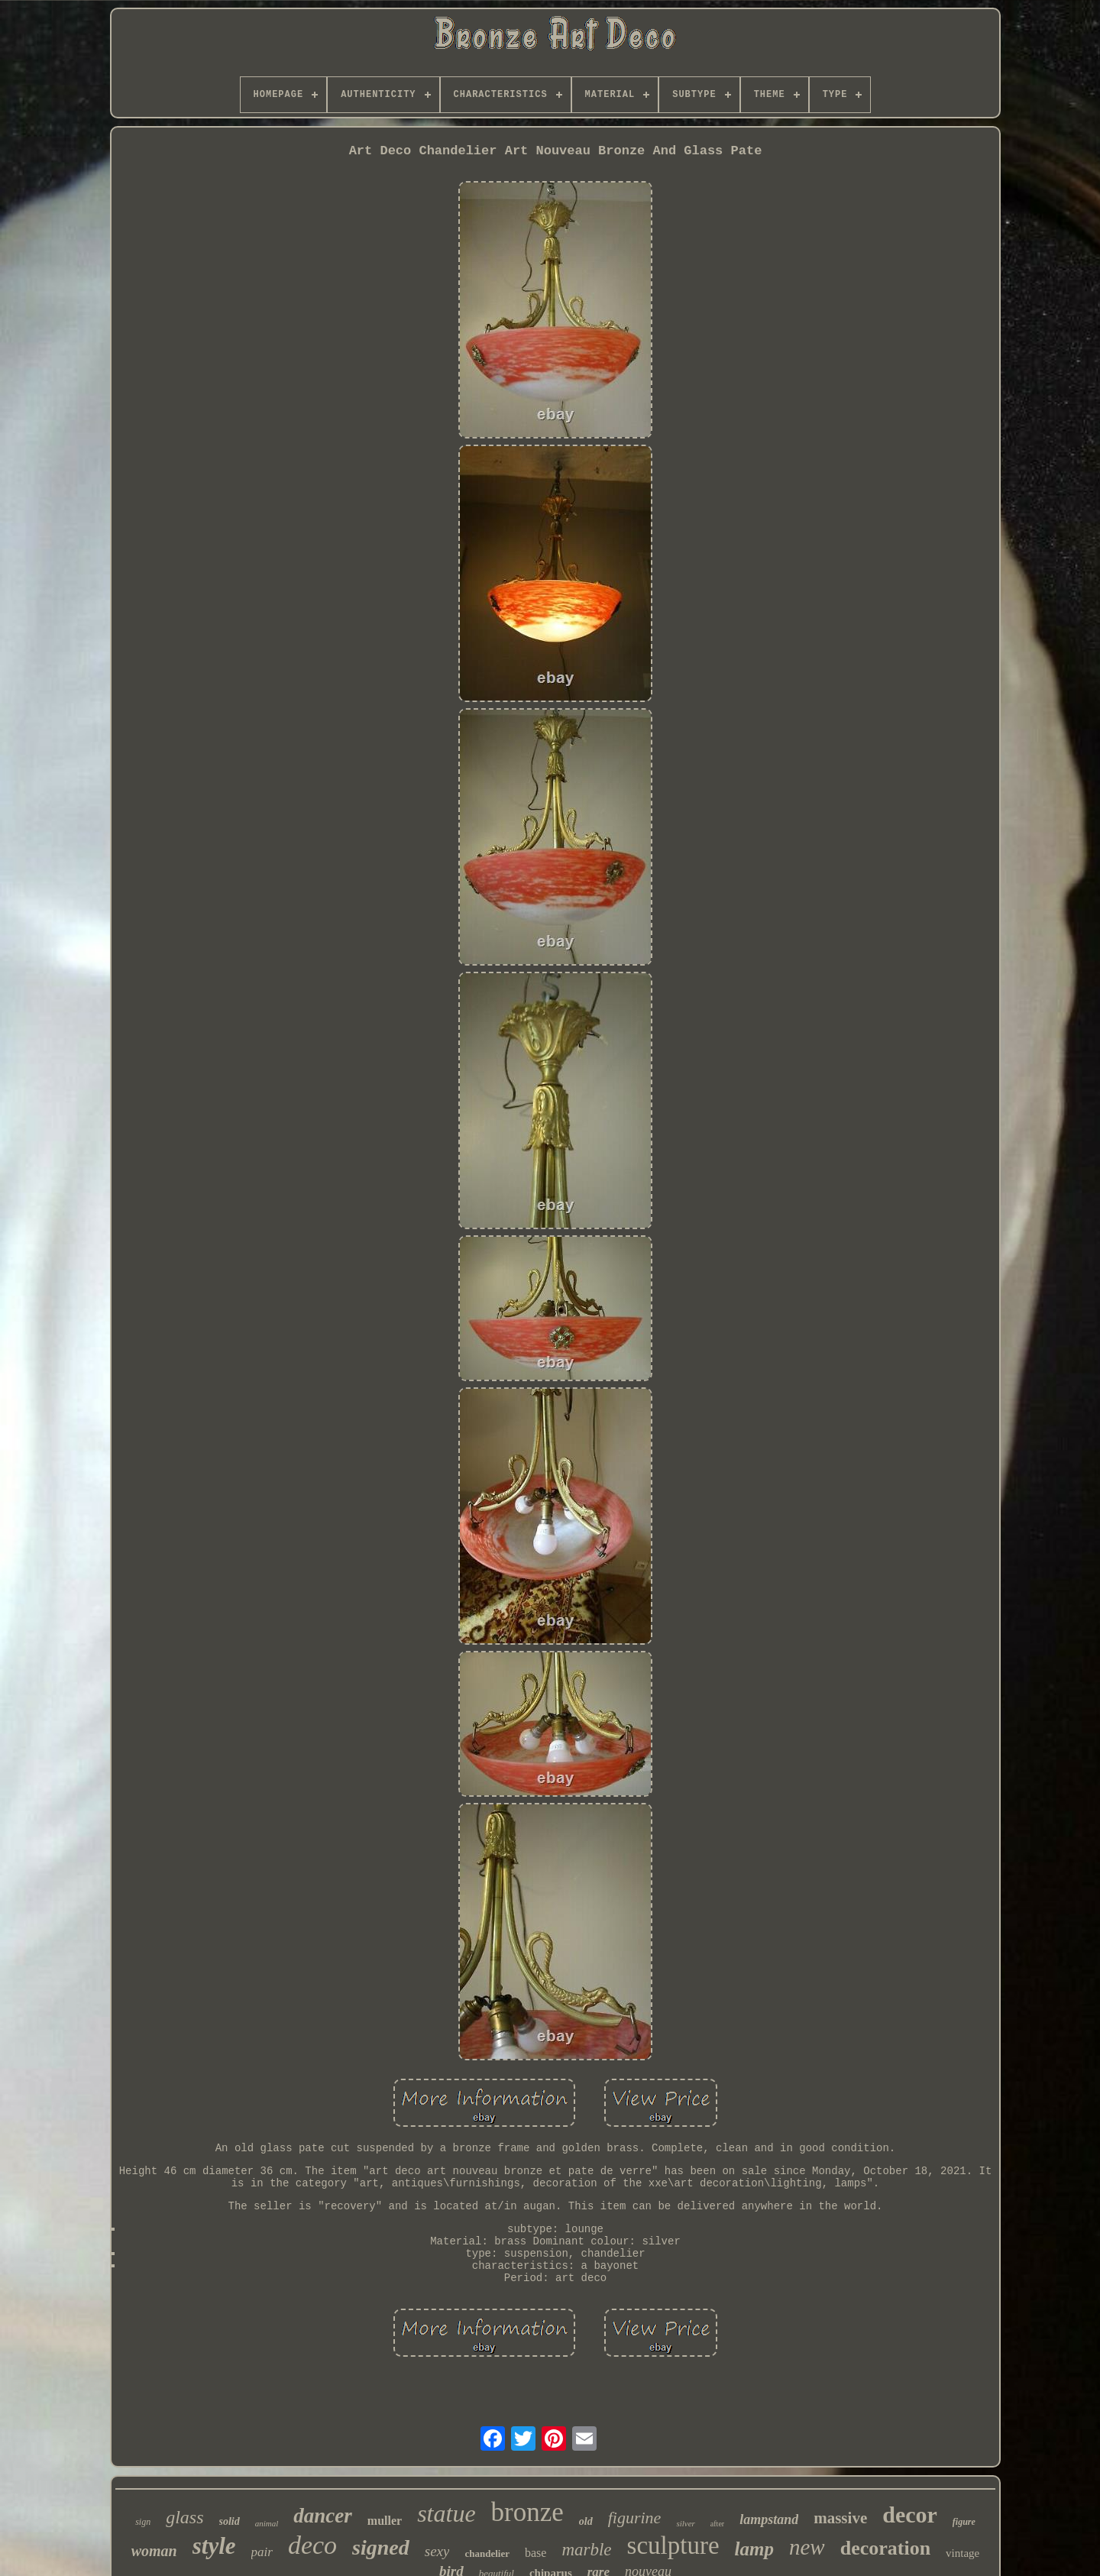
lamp (754, 2549)
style (214, 2545)
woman (154, 2550)
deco (312, 2545)
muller (384, 2520)
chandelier (487, 2553)
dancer (322, 2515)
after (717, 2523)
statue (446, 2513)
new (807, 2547)
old (586, 2521)
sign (142, 2521)
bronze (527, 2512)
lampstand (768, 2519)
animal (267, 2523)
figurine (635, 2517)
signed (380, 2547)
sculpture (673, 2545)
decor (909, 2514)
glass (184, 2517)
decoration (885, 2548)
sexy (437, 2551)
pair (262, 2552)
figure (964, 2521)
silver (685, 2523)
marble (586, 2549)
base (535, 2552)
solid (229, 2521)
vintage (962, 2553)
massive (840, 2518)
